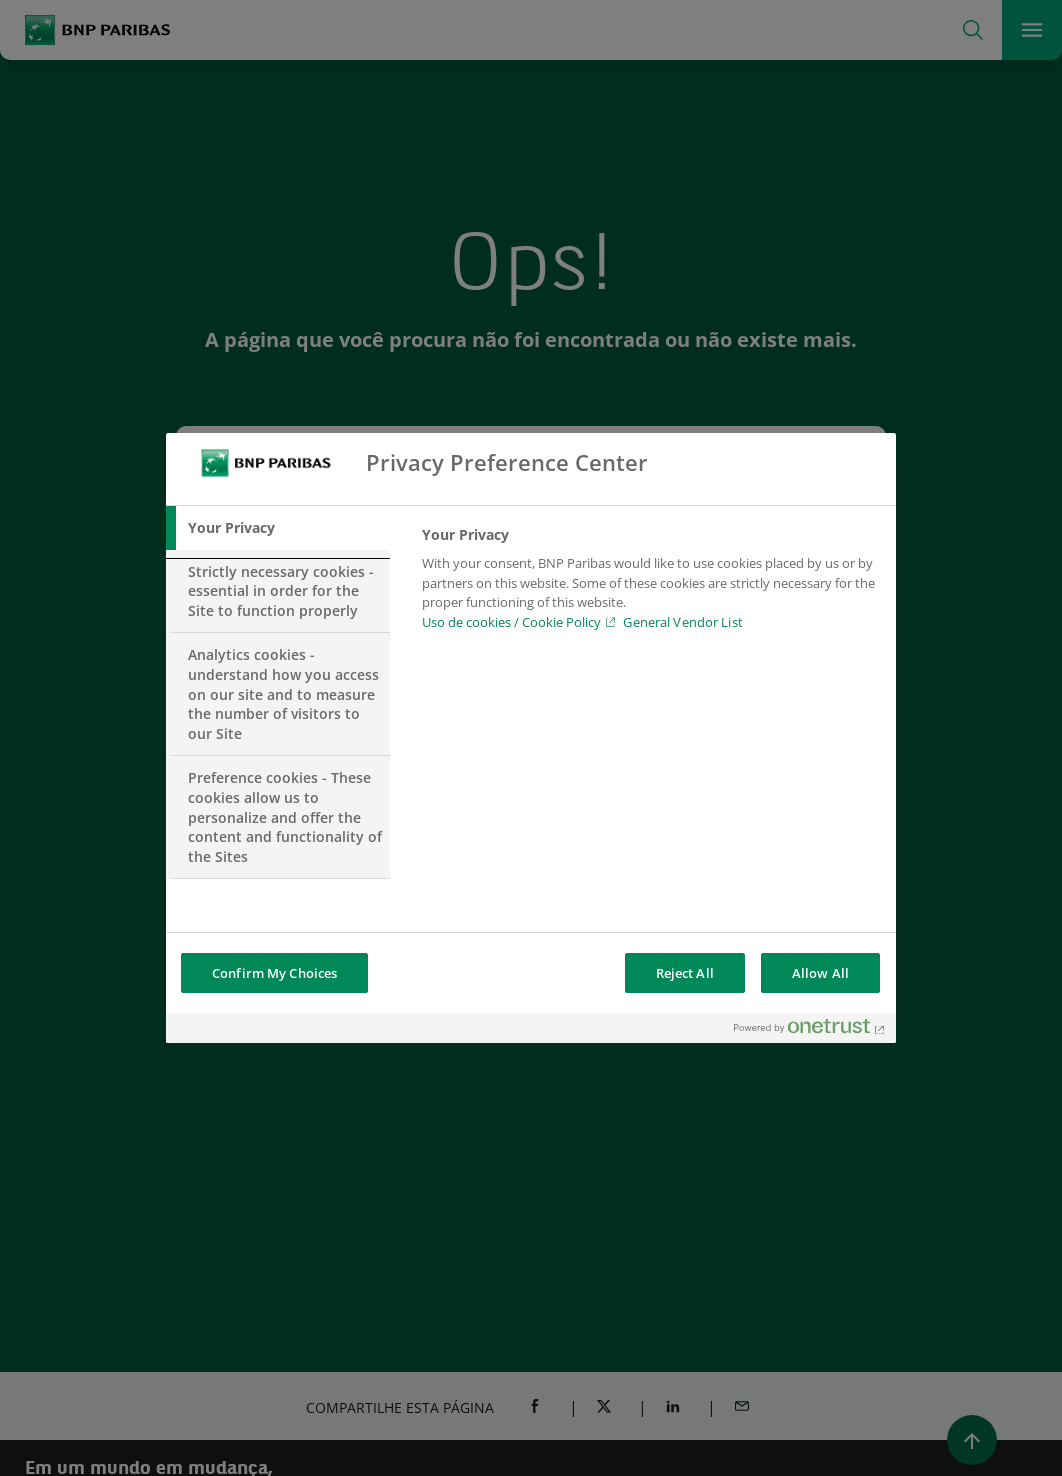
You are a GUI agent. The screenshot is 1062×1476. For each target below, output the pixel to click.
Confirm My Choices (274, 973)
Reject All (685, 973)
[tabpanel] (650, 584)
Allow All (820, 973)
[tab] (278, 528)
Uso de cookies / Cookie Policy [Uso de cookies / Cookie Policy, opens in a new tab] (511, 622)
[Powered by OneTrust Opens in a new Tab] (810, 1030)
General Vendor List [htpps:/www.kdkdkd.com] (682, 622)
